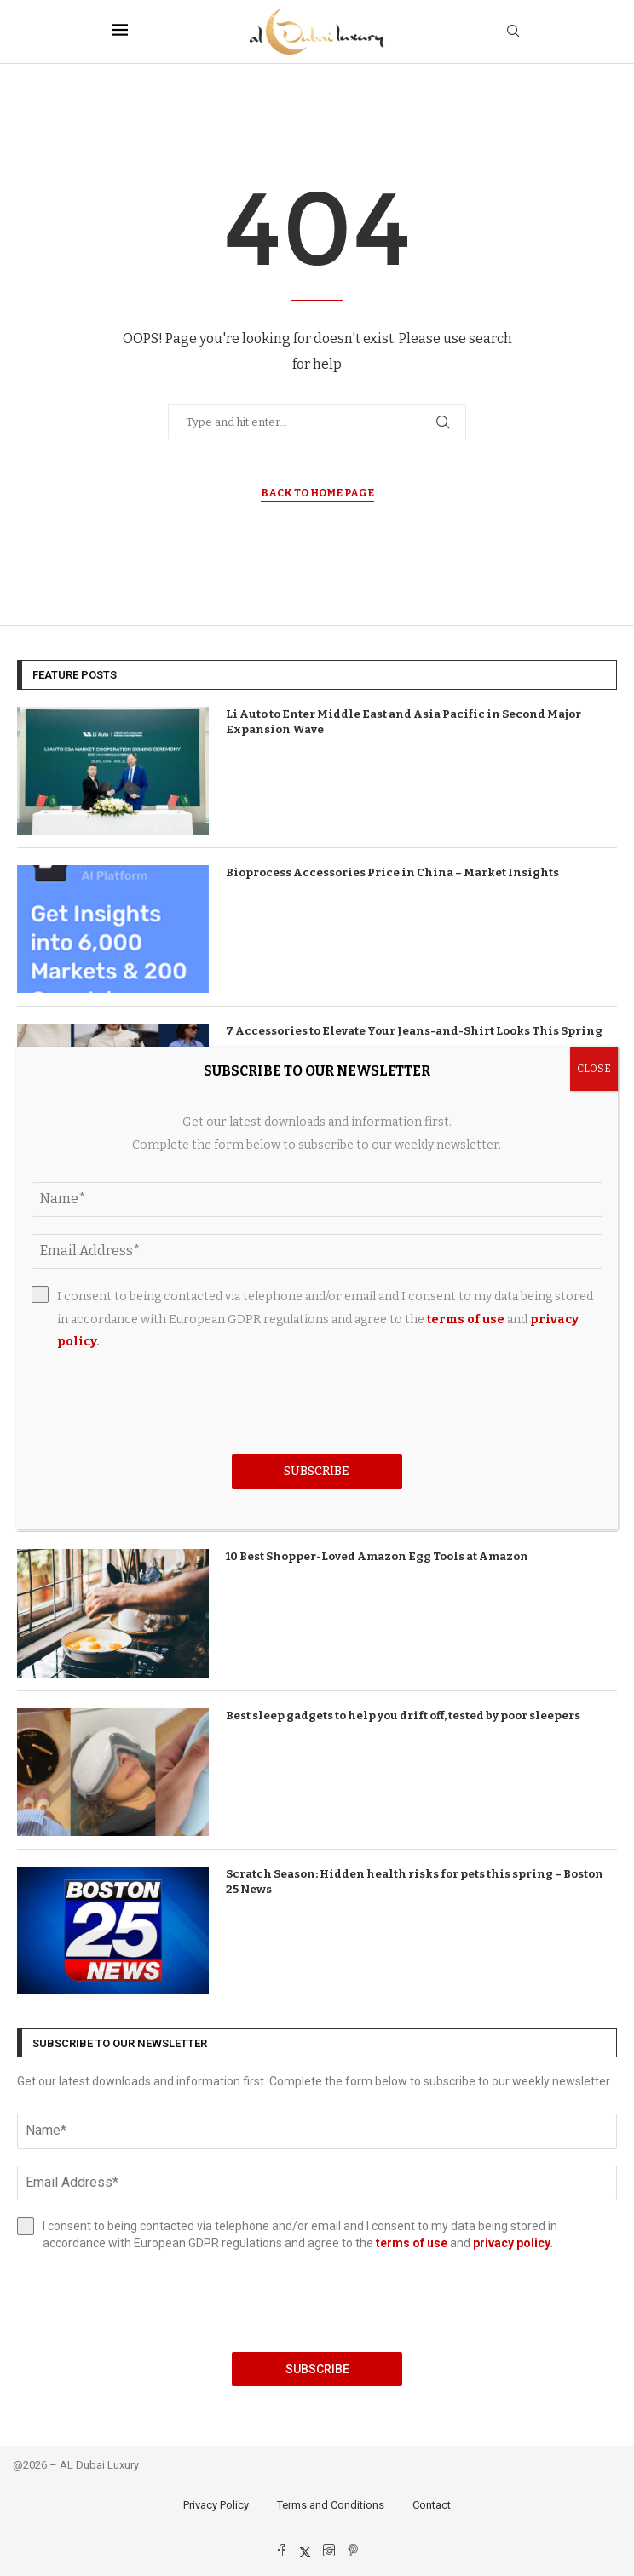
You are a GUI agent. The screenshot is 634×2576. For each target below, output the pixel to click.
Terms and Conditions (330, 2505)
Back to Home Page (317, 493)
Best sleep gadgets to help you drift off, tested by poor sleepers (403, 1715)
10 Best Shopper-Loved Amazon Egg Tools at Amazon (377, 1556)
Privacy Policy (216, 2505)
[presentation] (317, 2302)
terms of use (411, 2243)
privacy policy (511, 2243)
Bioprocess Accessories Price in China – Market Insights (392, 872)
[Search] (513, 32)
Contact (431, 2505)
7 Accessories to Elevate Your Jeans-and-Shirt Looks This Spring (414, 1030)
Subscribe (317, 2369)
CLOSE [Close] (594, 1069)
